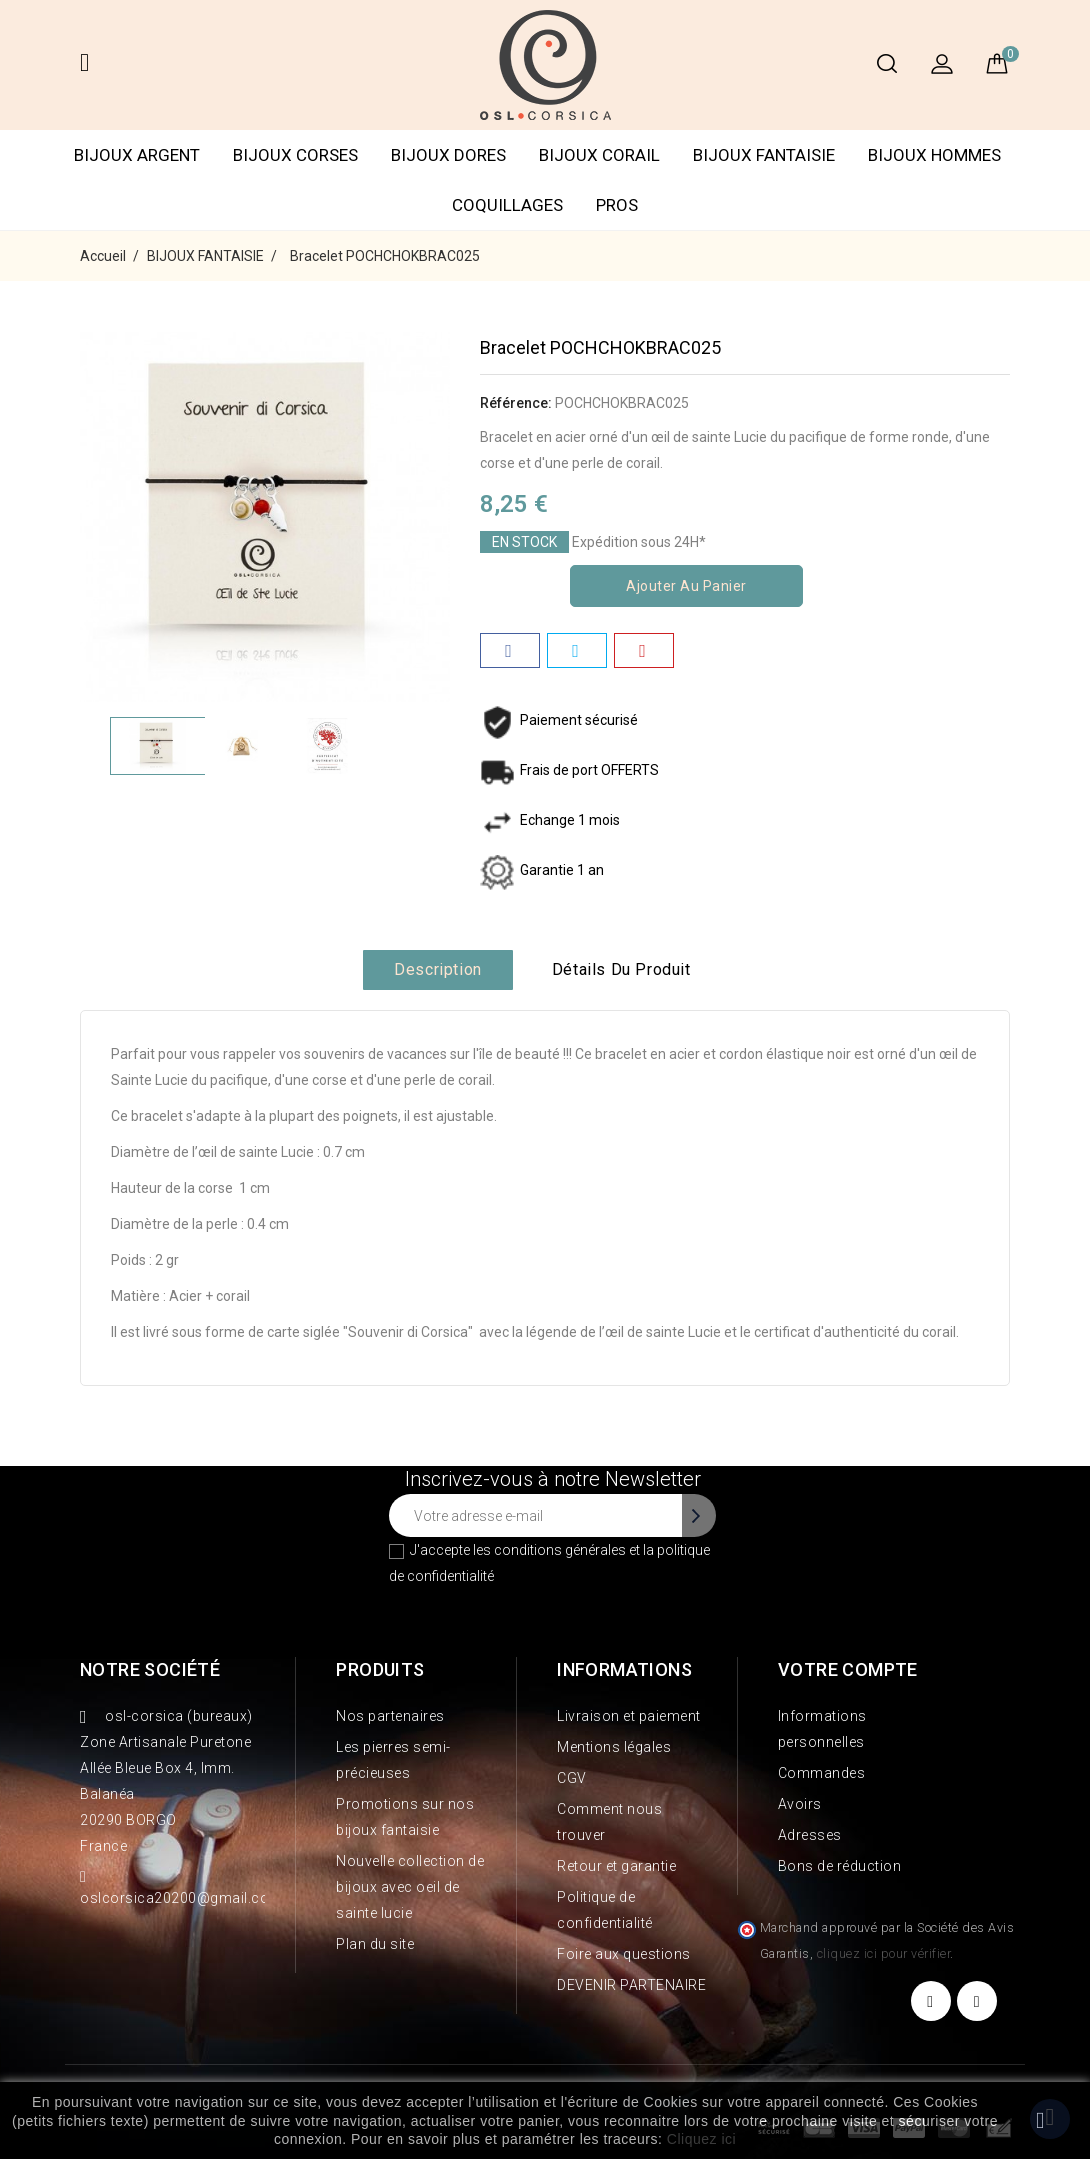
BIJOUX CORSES (295, 155)
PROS (617, 205)
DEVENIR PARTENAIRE (631, 1985)
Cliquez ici (701, 2139)
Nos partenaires (390, 1716)
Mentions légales (614, 1747)
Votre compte (848, 1669)
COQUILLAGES (507, 205)
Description (438, 969)
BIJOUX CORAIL (599, 155)
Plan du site (375, 1944)
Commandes (822, 1773)
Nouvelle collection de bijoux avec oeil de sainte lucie (410, 1887)
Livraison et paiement (629, 1716)
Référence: (516, 403)
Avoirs (800, 1804)
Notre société (150, 1669)
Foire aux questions (624, 1954)
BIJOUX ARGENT (137, 155)
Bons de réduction (840, 1866)
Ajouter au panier (686, 586)
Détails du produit (621, 969)
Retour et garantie (616, 1866)
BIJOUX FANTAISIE (764, 155)
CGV (572, 1778)
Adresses (810, 1835)
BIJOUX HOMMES (934, 155)
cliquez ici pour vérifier (884, 1953)
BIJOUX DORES (448, 155)
